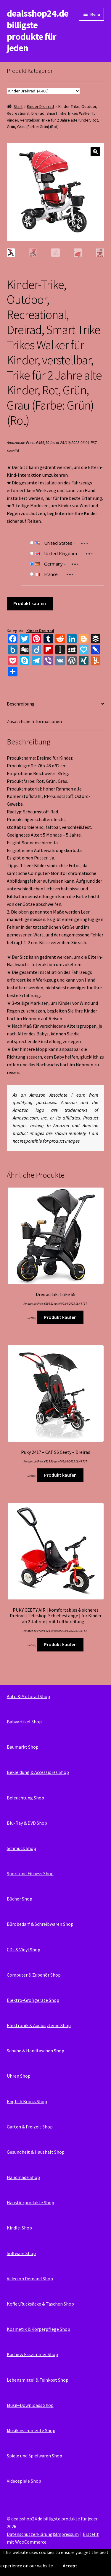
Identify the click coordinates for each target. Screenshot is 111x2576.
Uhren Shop (18, 2076)
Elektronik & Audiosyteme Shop (39, 2025)
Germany (53, 564)
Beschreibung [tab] (21, 704)
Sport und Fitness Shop (30, 1873)
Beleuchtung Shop (25, 1798)
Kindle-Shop (19, 2228)
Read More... (99, 2566)
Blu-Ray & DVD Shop (27, 1823)
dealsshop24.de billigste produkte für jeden (37, 30)
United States (58, 543)
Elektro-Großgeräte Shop (33, 2000)
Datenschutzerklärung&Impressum (43, 2534)
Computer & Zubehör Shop (34, 1975)
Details (12, 451)
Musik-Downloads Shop (30, 2405)
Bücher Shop (19, 1899)
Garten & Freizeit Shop (30, 2127)
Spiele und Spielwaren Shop (34, 2456)
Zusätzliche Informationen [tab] (34, 721)
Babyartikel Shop (24, 1722)
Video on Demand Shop (30, 2278)
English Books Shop (27, 2101)
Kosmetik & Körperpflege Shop (38, 2329)
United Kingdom (60, 553)
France (51, 574)
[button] (95, 151)
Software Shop (21, 2253)
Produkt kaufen (29, 603)
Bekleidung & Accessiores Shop (38, 1772)
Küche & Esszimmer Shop (32, 2354)
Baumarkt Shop (22, 1747)
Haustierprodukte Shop (30, 2202)
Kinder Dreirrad (40, 106)
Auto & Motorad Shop (28, 1696)
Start (18, 106)
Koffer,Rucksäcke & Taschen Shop (40, 2304)
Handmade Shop (23, 2177)
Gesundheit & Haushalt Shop (36, 2152)
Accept (70, 2566)
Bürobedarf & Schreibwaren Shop (40, 1924)
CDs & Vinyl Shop (23, 1950)
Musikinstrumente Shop (31, 2430)
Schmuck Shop (21, 1848)
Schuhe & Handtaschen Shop (35, 2051)
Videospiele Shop (24, 2481)
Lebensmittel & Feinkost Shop (37, 2380)
